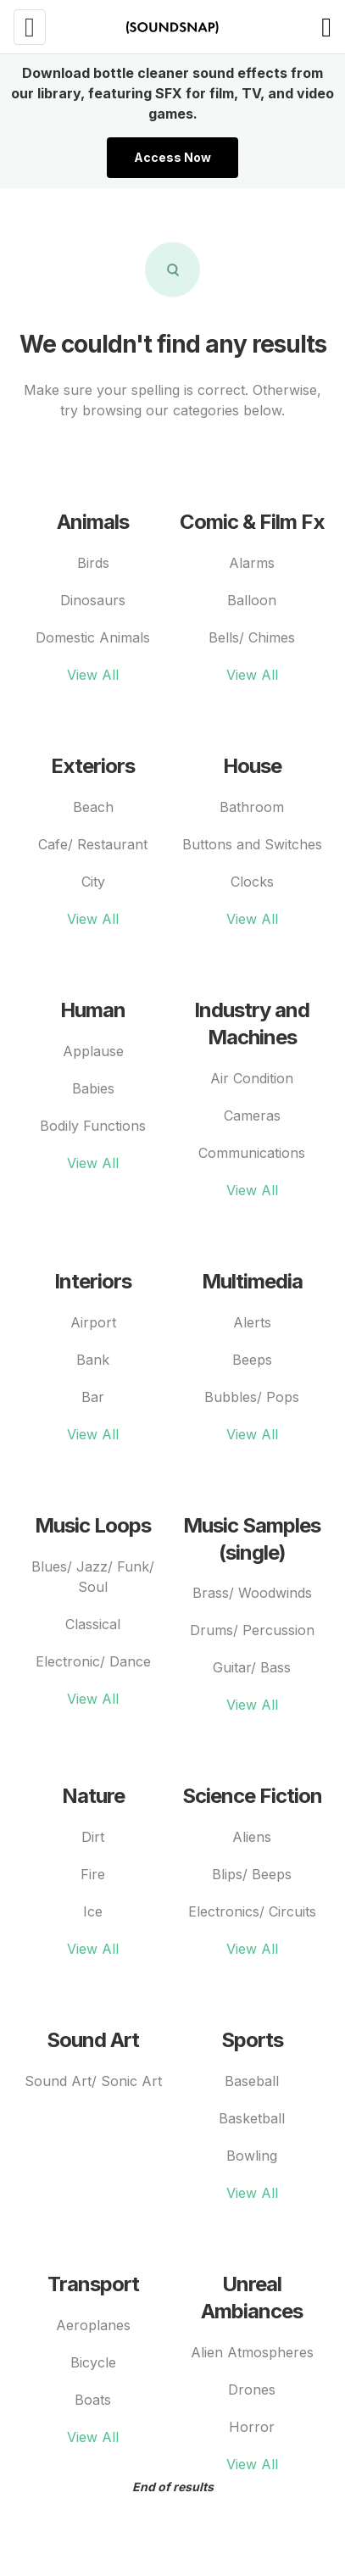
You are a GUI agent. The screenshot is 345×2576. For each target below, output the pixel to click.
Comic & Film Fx (252, 521)
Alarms (252, 562)
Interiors (92, 1281)
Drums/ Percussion (252, 1630)
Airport (93, 1322)
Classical (92, 1624)
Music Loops (93, 1525)
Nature (93, 1795)
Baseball (252, 2080)
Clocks (252, 881)
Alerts (252, 1322)
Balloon (251, 600)
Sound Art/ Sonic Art (93, 2080)
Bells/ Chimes (252, 637)
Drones (251, 2389)
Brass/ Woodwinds (252, 1592)
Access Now (172, 157)
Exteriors (93, 766)
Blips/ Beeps (252, 1874)
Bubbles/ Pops (251, 1396)
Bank (92, 1359)
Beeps (252, 1359)
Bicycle (93, 2362)
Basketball (252, 2118)
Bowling (251, 2155)
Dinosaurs (92, 600)
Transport (93, 2284)
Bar (92, 1396)
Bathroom (252, 806)
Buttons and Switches (252, 844)
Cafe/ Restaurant (92, 844)
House (252, 766)
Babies (93, 1088)
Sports (252, 2040)
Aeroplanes (93, 2325)
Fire (93, 1874)
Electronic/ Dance (93, 1661)
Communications (251, 1152)
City (93, 881)
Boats (93, 2399)
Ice (93, 1911)
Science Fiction (252, 1795)
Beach (93, 806)
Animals (93, 521)
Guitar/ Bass (252, 1667)
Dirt (92, 1836)
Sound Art (93, 2040)
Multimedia (252, 1281)
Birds (93, 562)
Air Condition (251, 1078)
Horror (252, 2426)
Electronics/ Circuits (252, 1911)
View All (93, 674)
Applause (93, 1051)
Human (92, 1010)
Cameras (252, 1115)
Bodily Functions (93, 1125)
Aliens (251, 1836)
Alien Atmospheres (252, 2352)
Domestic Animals (93, 637)
